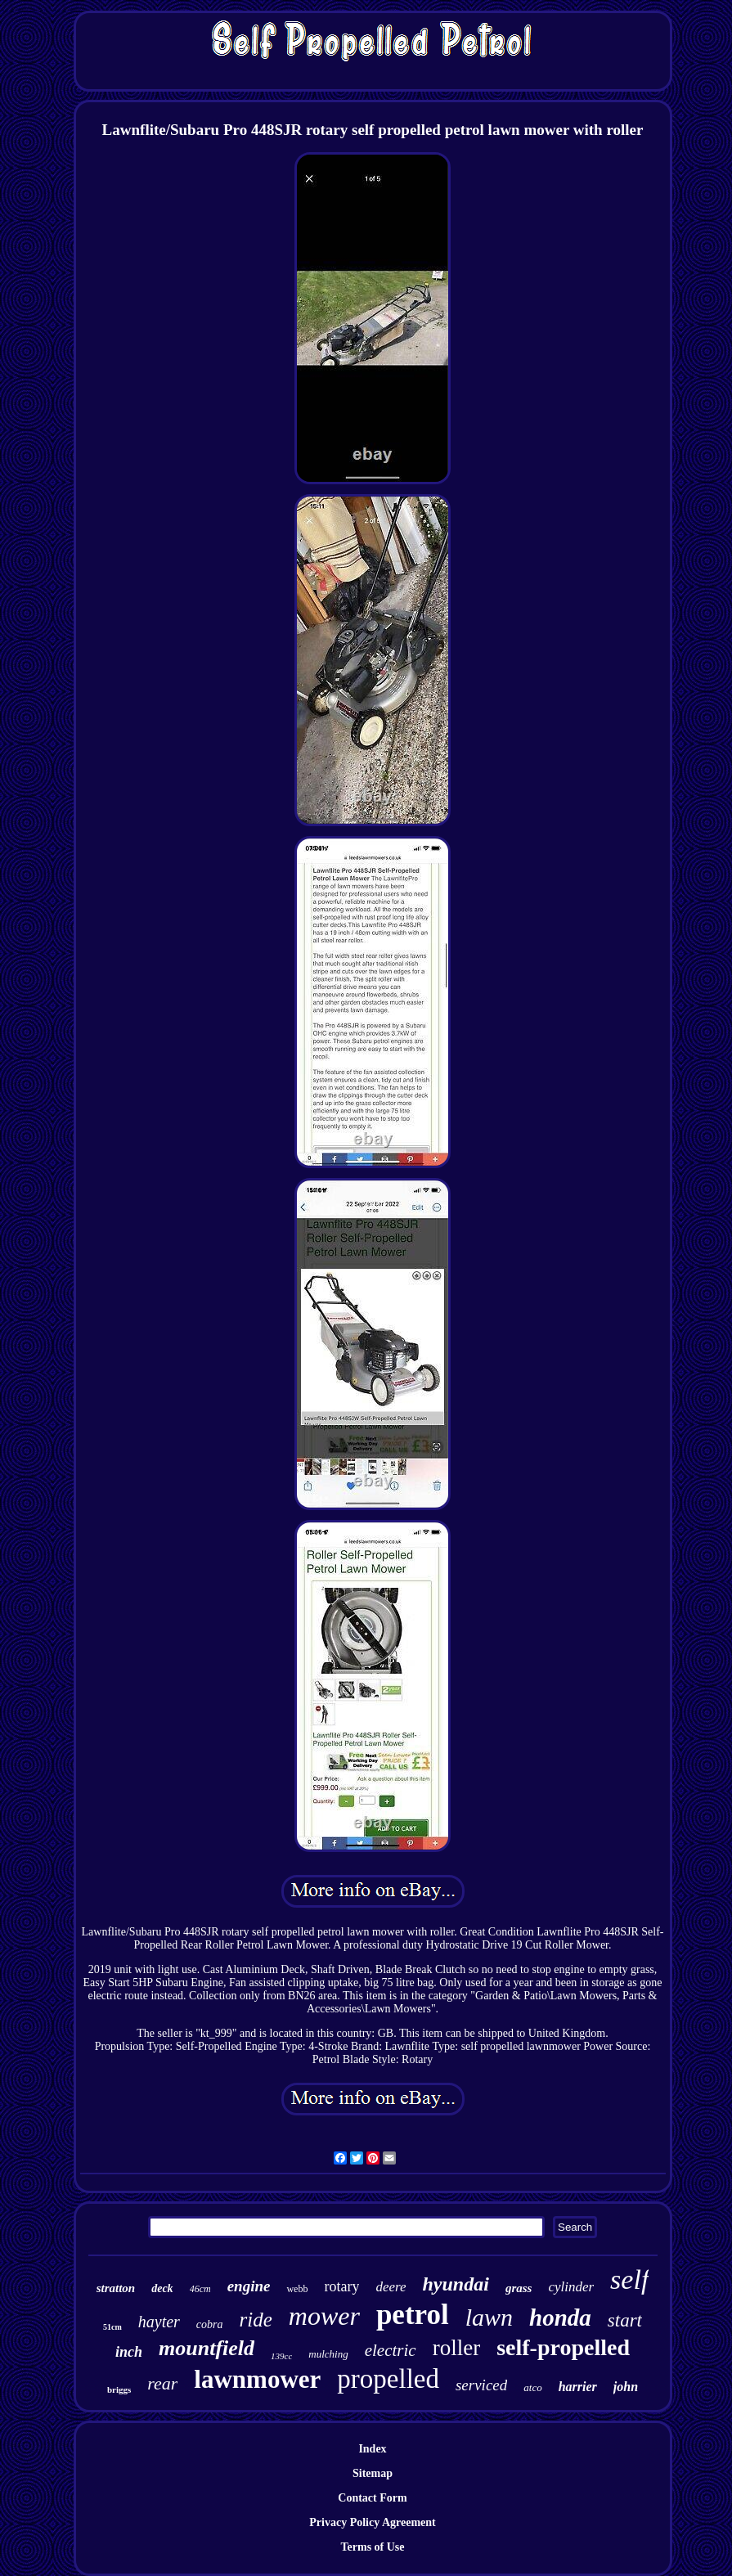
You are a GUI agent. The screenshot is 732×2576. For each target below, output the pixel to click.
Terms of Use (372, 2547)
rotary (341, 2286)
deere (390, 2287)
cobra (209, 2324)
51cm (112, 2326)
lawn (489, 2317)
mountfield (206, 2348)
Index (372, 2449)
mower (324, 2316)
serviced (481, 2385)
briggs (119, 2389)
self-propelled (563, 2347)
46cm (200, 2289)
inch (128, 2352)
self (629, 2279)
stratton (116, 2288)
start (625, 2320)
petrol (412, 2315)
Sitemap (373, 2473)
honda (560, 2317)
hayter (159, 2322)
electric (390, 2350)
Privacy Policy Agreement (372, 2522)
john (625, 2387)
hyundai (456, 2284)
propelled (388, 2379)
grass (518, 2288)
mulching (328, 2354)
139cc (281, 2356)
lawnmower (257, 2379)
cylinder (571, 2287)
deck (162, 2288)
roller (456, 2347)
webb (297, 2289)
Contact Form (372, 2498)
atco (532, 2387)
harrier (578, 2387)
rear (162, 2383)
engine (249, 2286)
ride (256, 2320)
